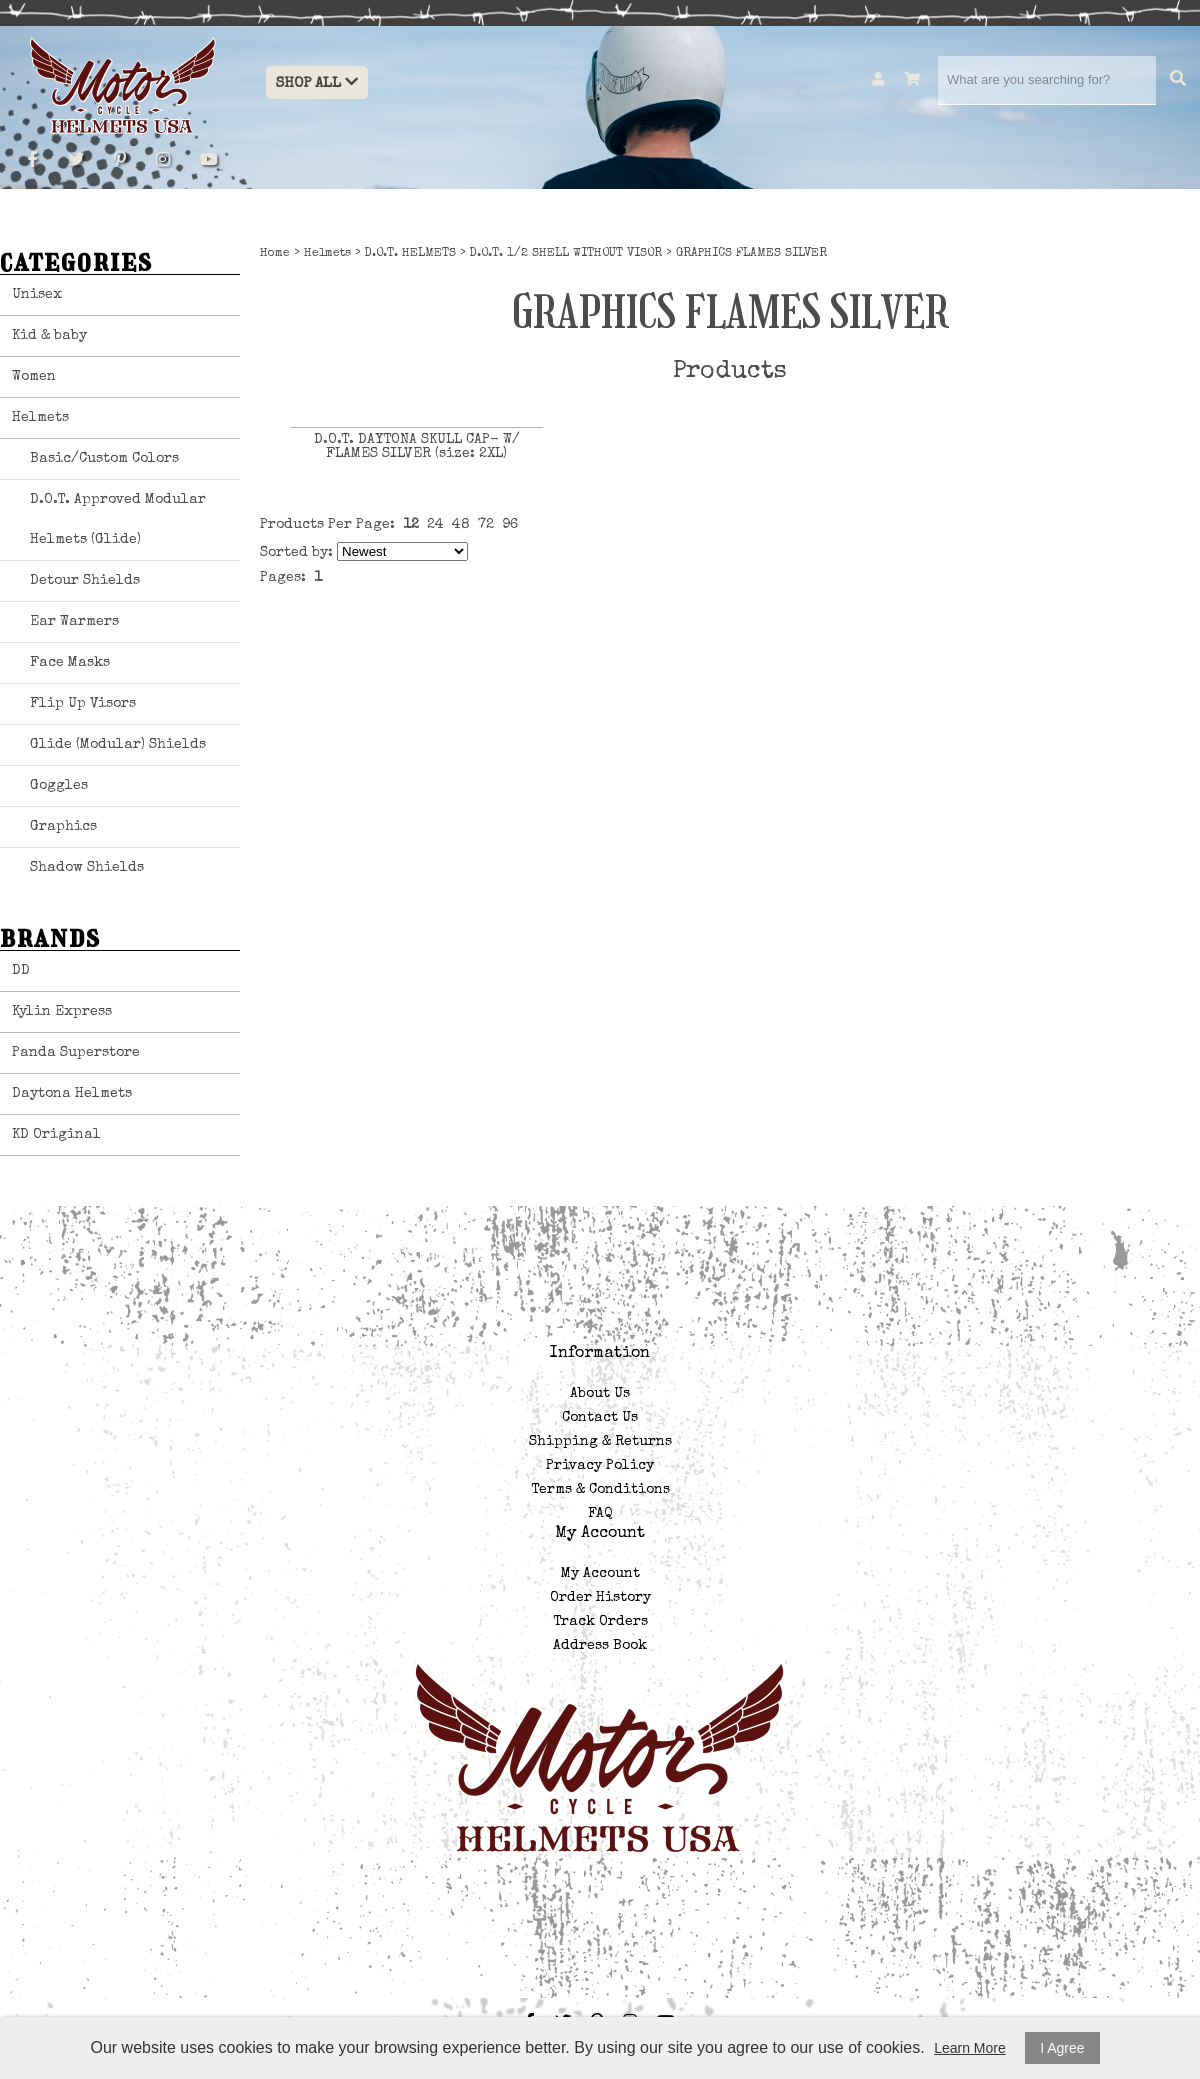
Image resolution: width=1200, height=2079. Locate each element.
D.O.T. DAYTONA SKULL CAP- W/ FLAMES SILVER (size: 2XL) (417, 447)
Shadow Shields (87, 868)
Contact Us (600, 1418)
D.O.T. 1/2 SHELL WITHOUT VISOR (566, 254)
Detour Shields (85, 581)
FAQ (600, 1514)
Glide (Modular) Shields (118, 745)
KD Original (56, 1135)
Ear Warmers (74, 622)
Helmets (40, 418)
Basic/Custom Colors (104, 459)
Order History (600, 1598)
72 (486, 525)
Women (34, 377)
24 (435, 525)
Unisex (37, 295)
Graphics (63, 827)
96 (510, 525)
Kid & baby (49, 336)
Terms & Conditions (600, 1490)
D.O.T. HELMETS (410, 254)
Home (275, 254)
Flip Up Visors (83, 704)
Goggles (59, 786)
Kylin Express (62, 1012)
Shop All (317, 82)
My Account (600, 1574)
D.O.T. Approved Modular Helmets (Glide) (118, 520)
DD (21, 971)
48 (461, 525)
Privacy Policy (600, 1466)
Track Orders (600, 1622)
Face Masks (70, 663)
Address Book (600, 1646)
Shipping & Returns (600, 1442)
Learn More (970, 2048)
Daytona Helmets (72, 1094)
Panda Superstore (76, 1053)
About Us (600, 1394)
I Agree (1062, 2048)
